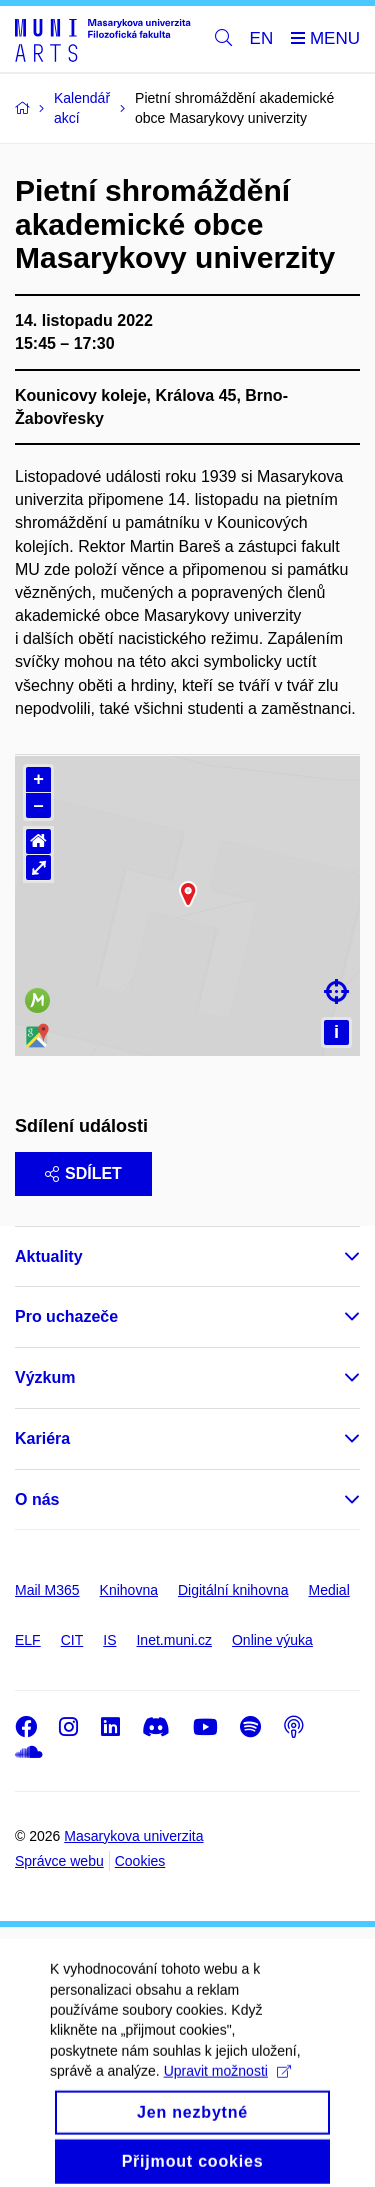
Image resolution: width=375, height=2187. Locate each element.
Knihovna (129, 1590)
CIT (72, 1640)
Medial (329, 1590)
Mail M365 (47, 1590)
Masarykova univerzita (133, 1836)
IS (109, 1640)
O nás (37, 1499)
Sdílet (83, 1173)
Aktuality (49, 1256)
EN (262, 38)
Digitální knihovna (233, 1590)
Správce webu (59, 1861)
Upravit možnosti (227, 2096)
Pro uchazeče (66, 1316)
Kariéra (42, 1438)
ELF (28, 1640)
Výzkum (45, 1377)
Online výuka (272, 1640)
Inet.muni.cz (173, 1640)
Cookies (140, 1861)
